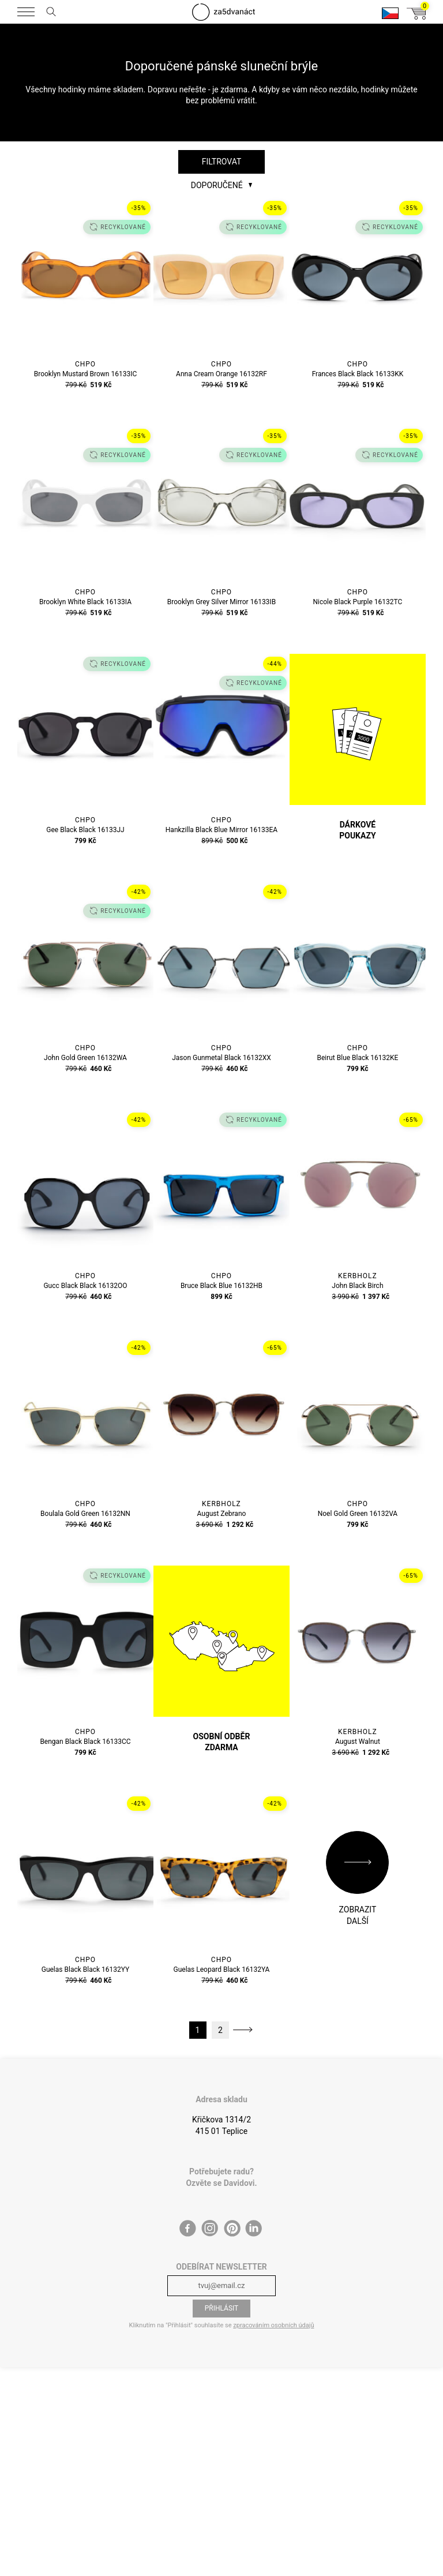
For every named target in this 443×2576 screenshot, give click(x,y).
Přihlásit (222, 2308)
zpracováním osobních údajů (273, 2325)
